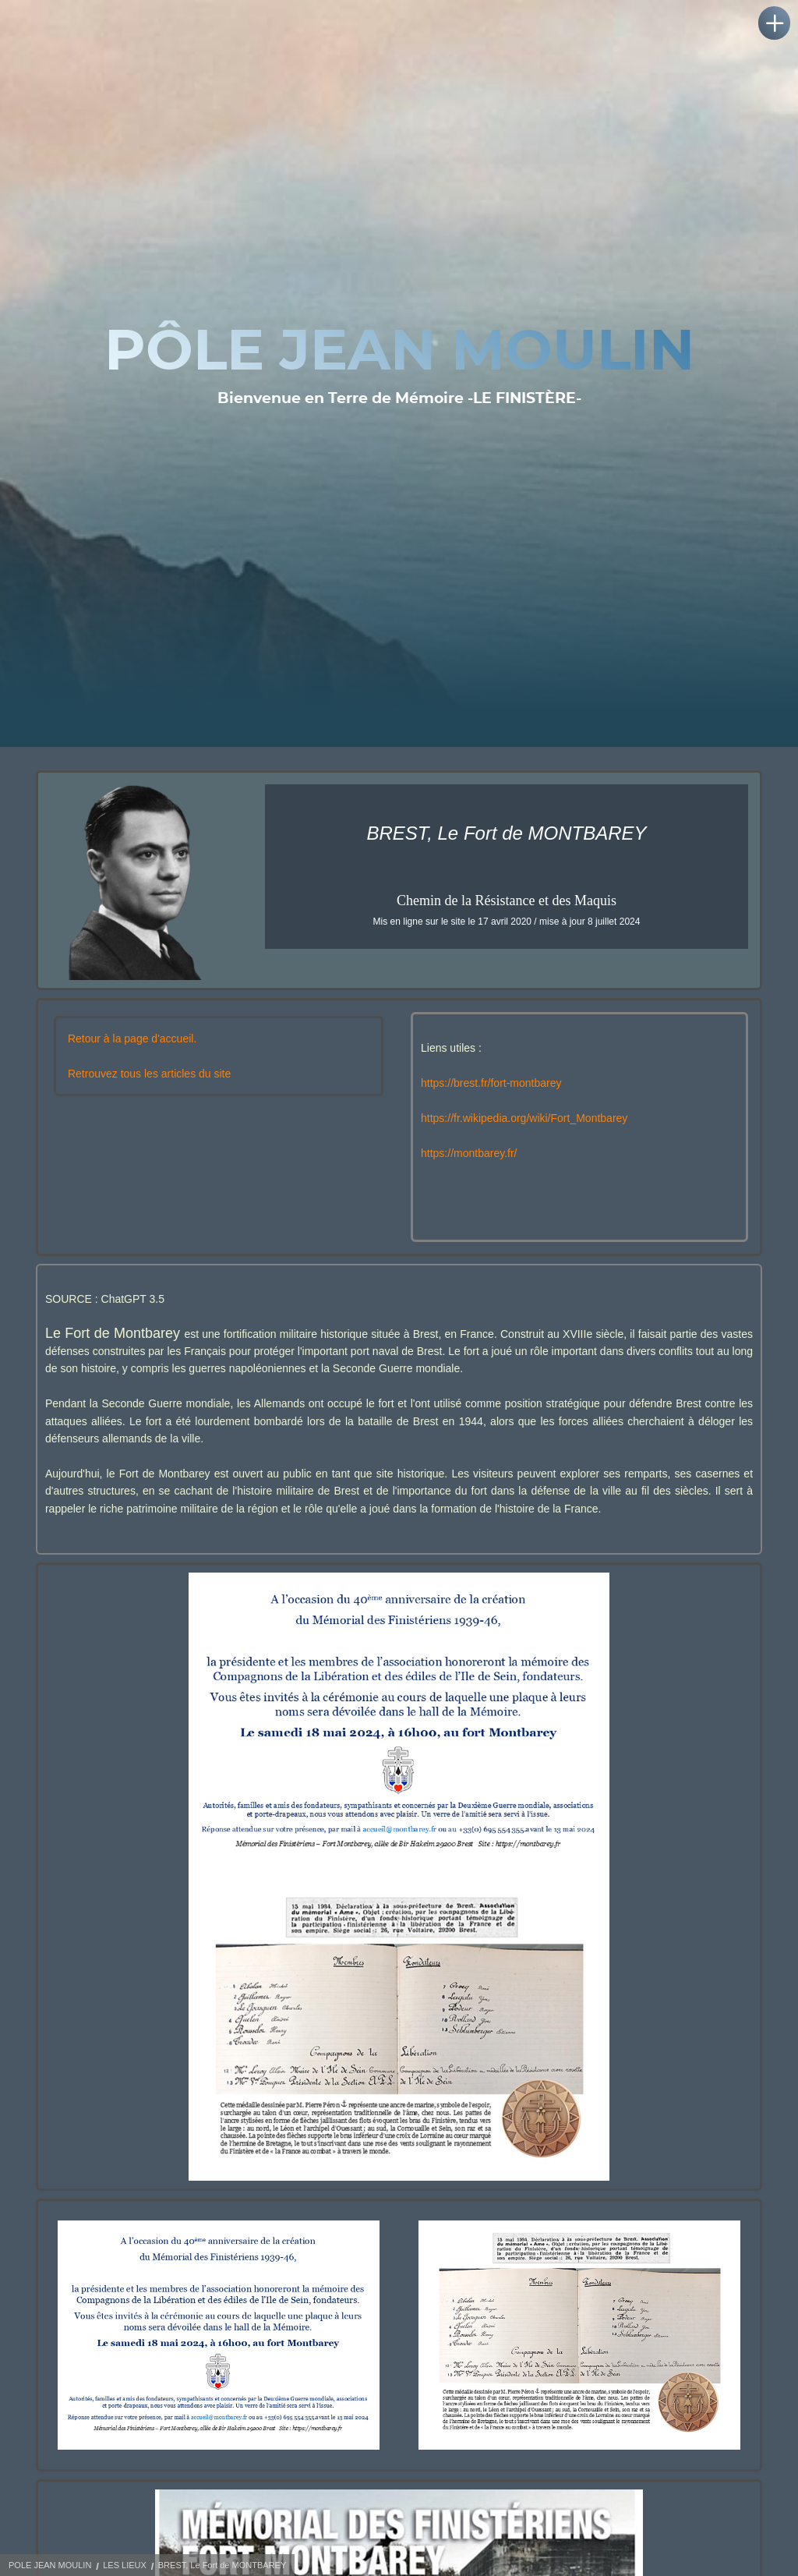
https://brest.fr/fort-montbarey (491, 1094)
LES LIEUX (125, 2565)
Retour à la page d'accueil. (132, 1049)
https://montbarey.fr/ (469, 1164)
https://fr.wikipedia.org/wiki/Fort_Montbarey (524, 1129)
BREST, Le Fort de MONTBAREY (222, 2565)
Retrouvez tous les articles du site (149, 1084)
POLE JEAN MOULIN (50, 2565)
